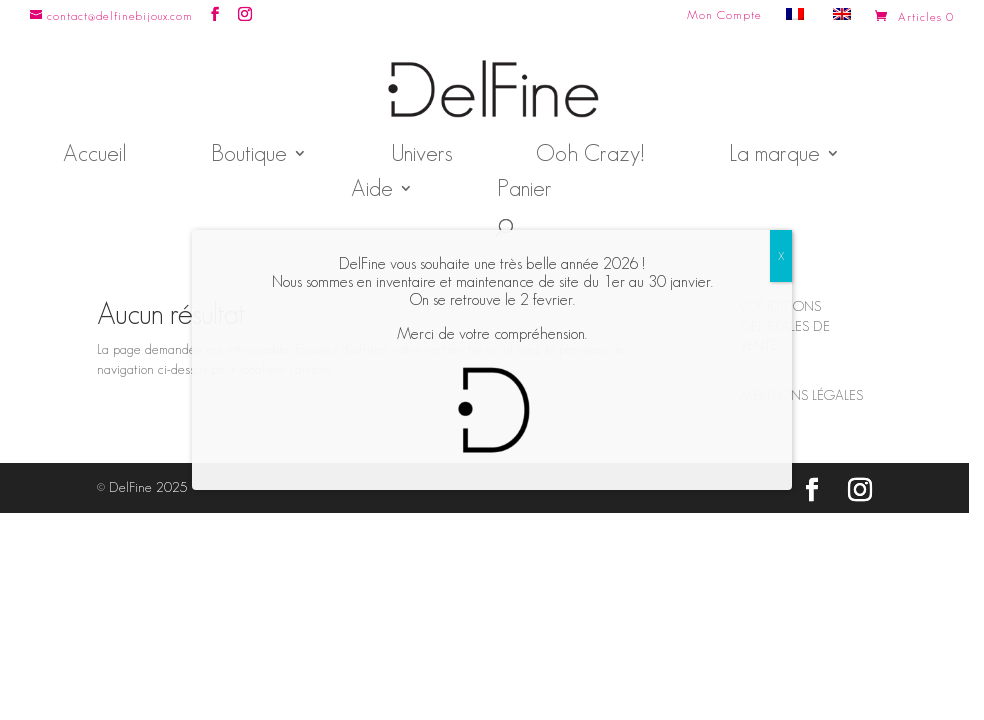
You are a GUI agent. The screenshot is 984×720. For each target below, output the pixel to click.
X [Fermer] (781, 255)
